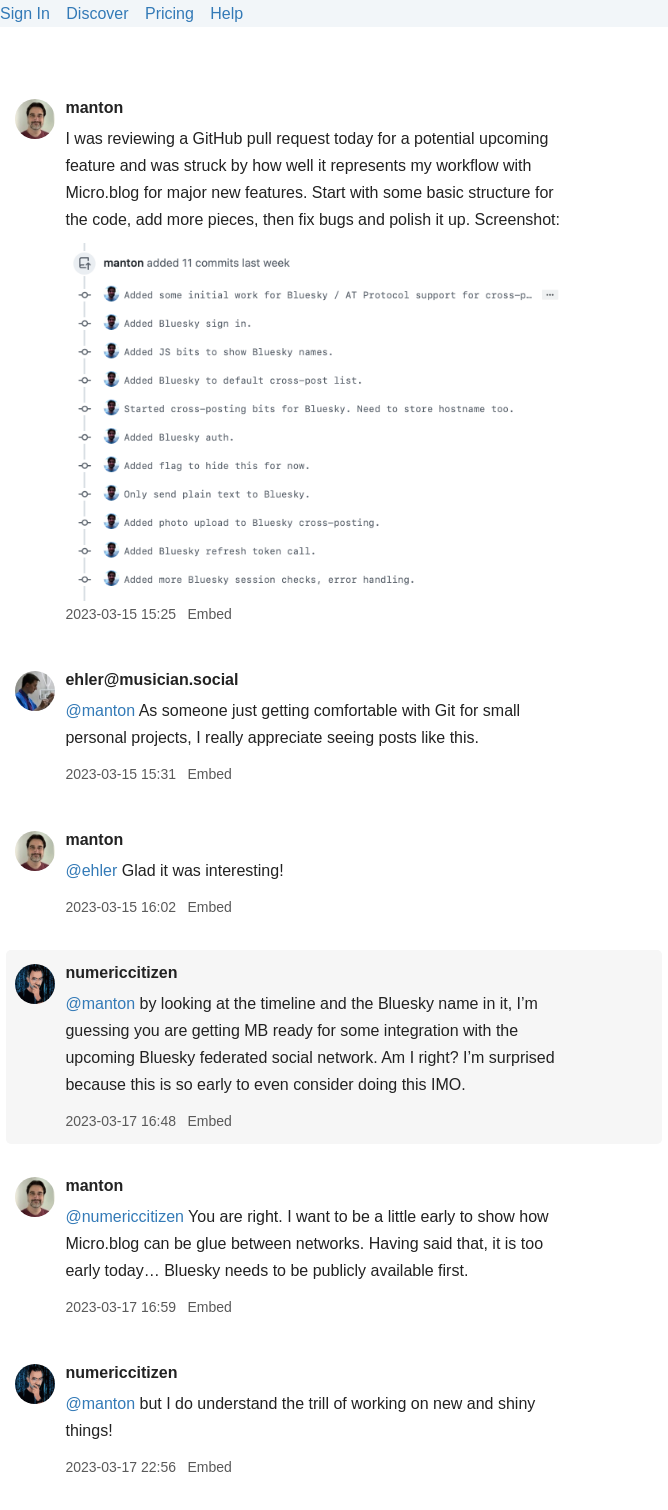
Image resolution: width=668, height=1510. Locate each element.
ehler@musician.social (151, 679)
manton (94, 107)
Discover (97, 13)
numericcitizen (121, 972)
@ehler (91, 870)
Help (226, 13)
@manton (100, 1003)
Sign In (25, 13)
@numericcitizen (124, 1216)
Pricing (169, 13)
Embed (209, 614)
